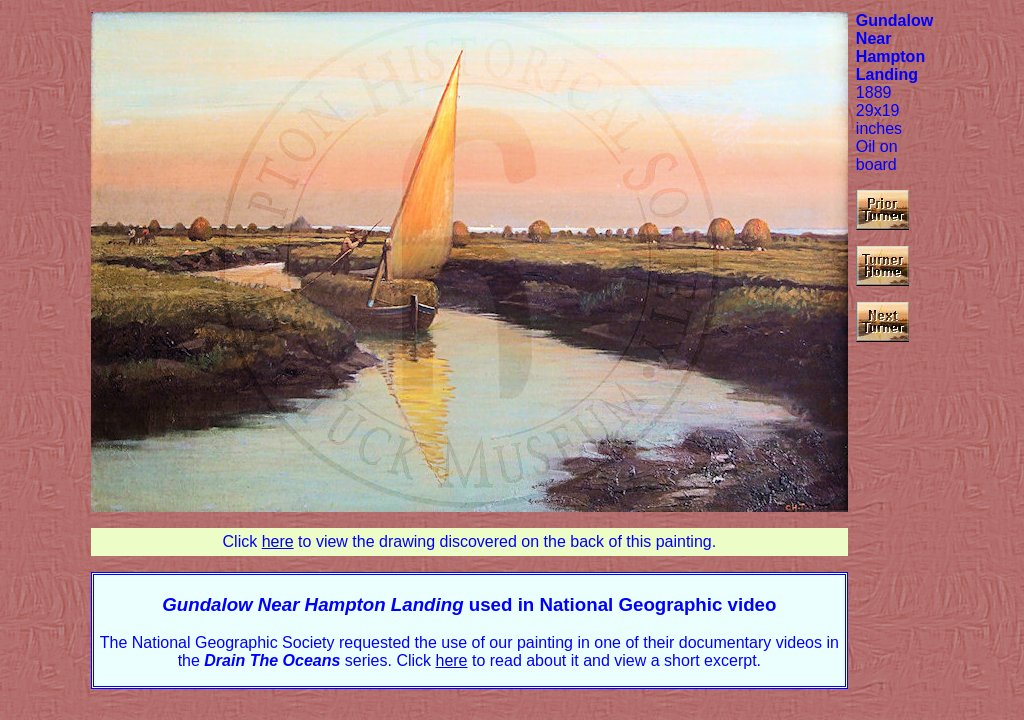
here (278, 541)
